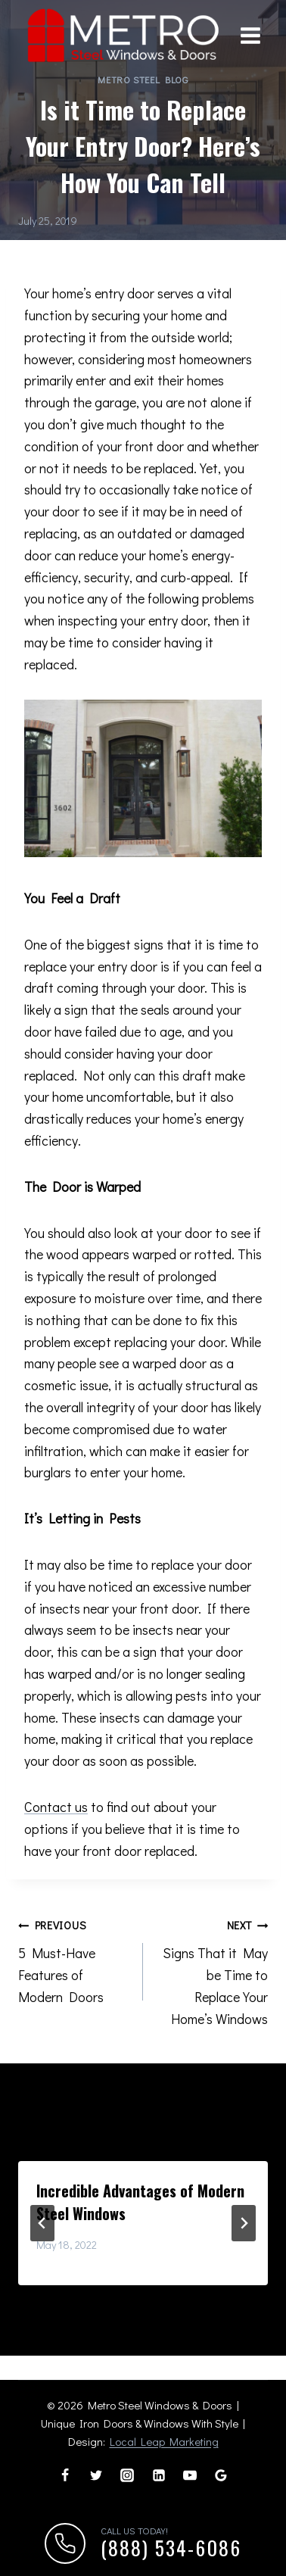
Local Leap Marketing (164, 2440)
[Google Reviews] (221, 2474)
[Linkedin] (159, 2474)
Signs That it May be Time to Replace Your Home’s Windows (212, 1969)
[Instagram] (127, 2474)
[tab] (113, 2297)
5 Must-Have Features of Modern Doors (73, 1958)
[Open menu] (250, 35)
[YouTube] (190, 2474)
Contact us (56, 1806)
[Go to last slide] (42, 2222)
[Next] (244, 2222)
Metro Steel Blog (143, 79)
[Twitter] (96, 2474)
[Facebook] (65, 2474)
